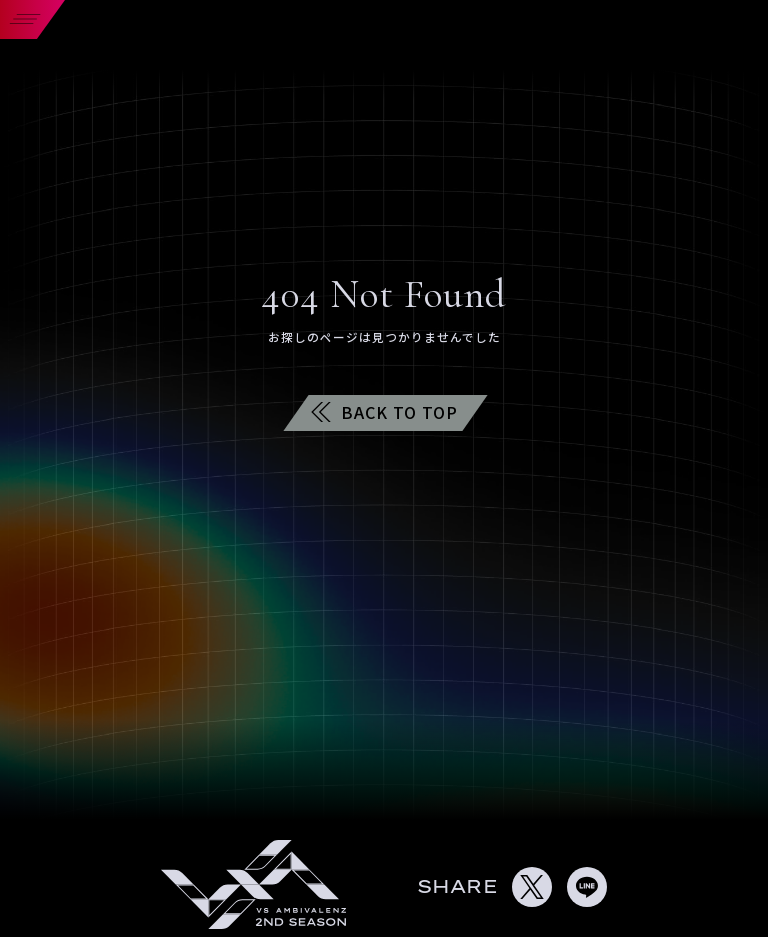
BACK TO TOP (384, 412)
